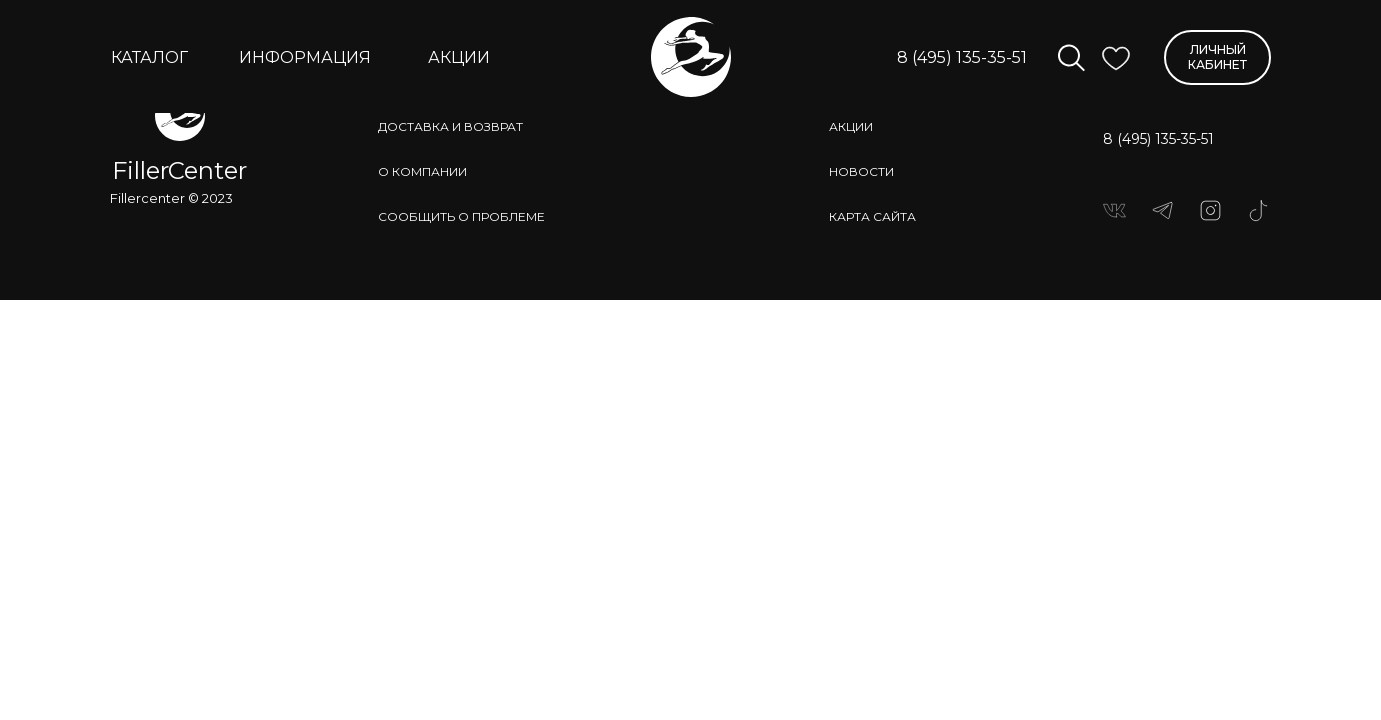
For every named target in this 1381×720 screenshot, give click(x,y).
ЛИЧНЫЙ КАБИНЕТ (1217, 56)
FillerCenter (179, 170)
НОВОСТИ (861, 171)
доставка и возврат (450, 126)
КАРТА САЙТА (872, 216)
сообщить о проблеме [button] (461, 216)
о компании (422, 171)
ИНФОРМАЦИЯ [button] (305, 57)
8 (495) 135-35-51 (962, 57)
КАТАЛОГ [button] (149, 57)
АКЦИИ (459, 57)
